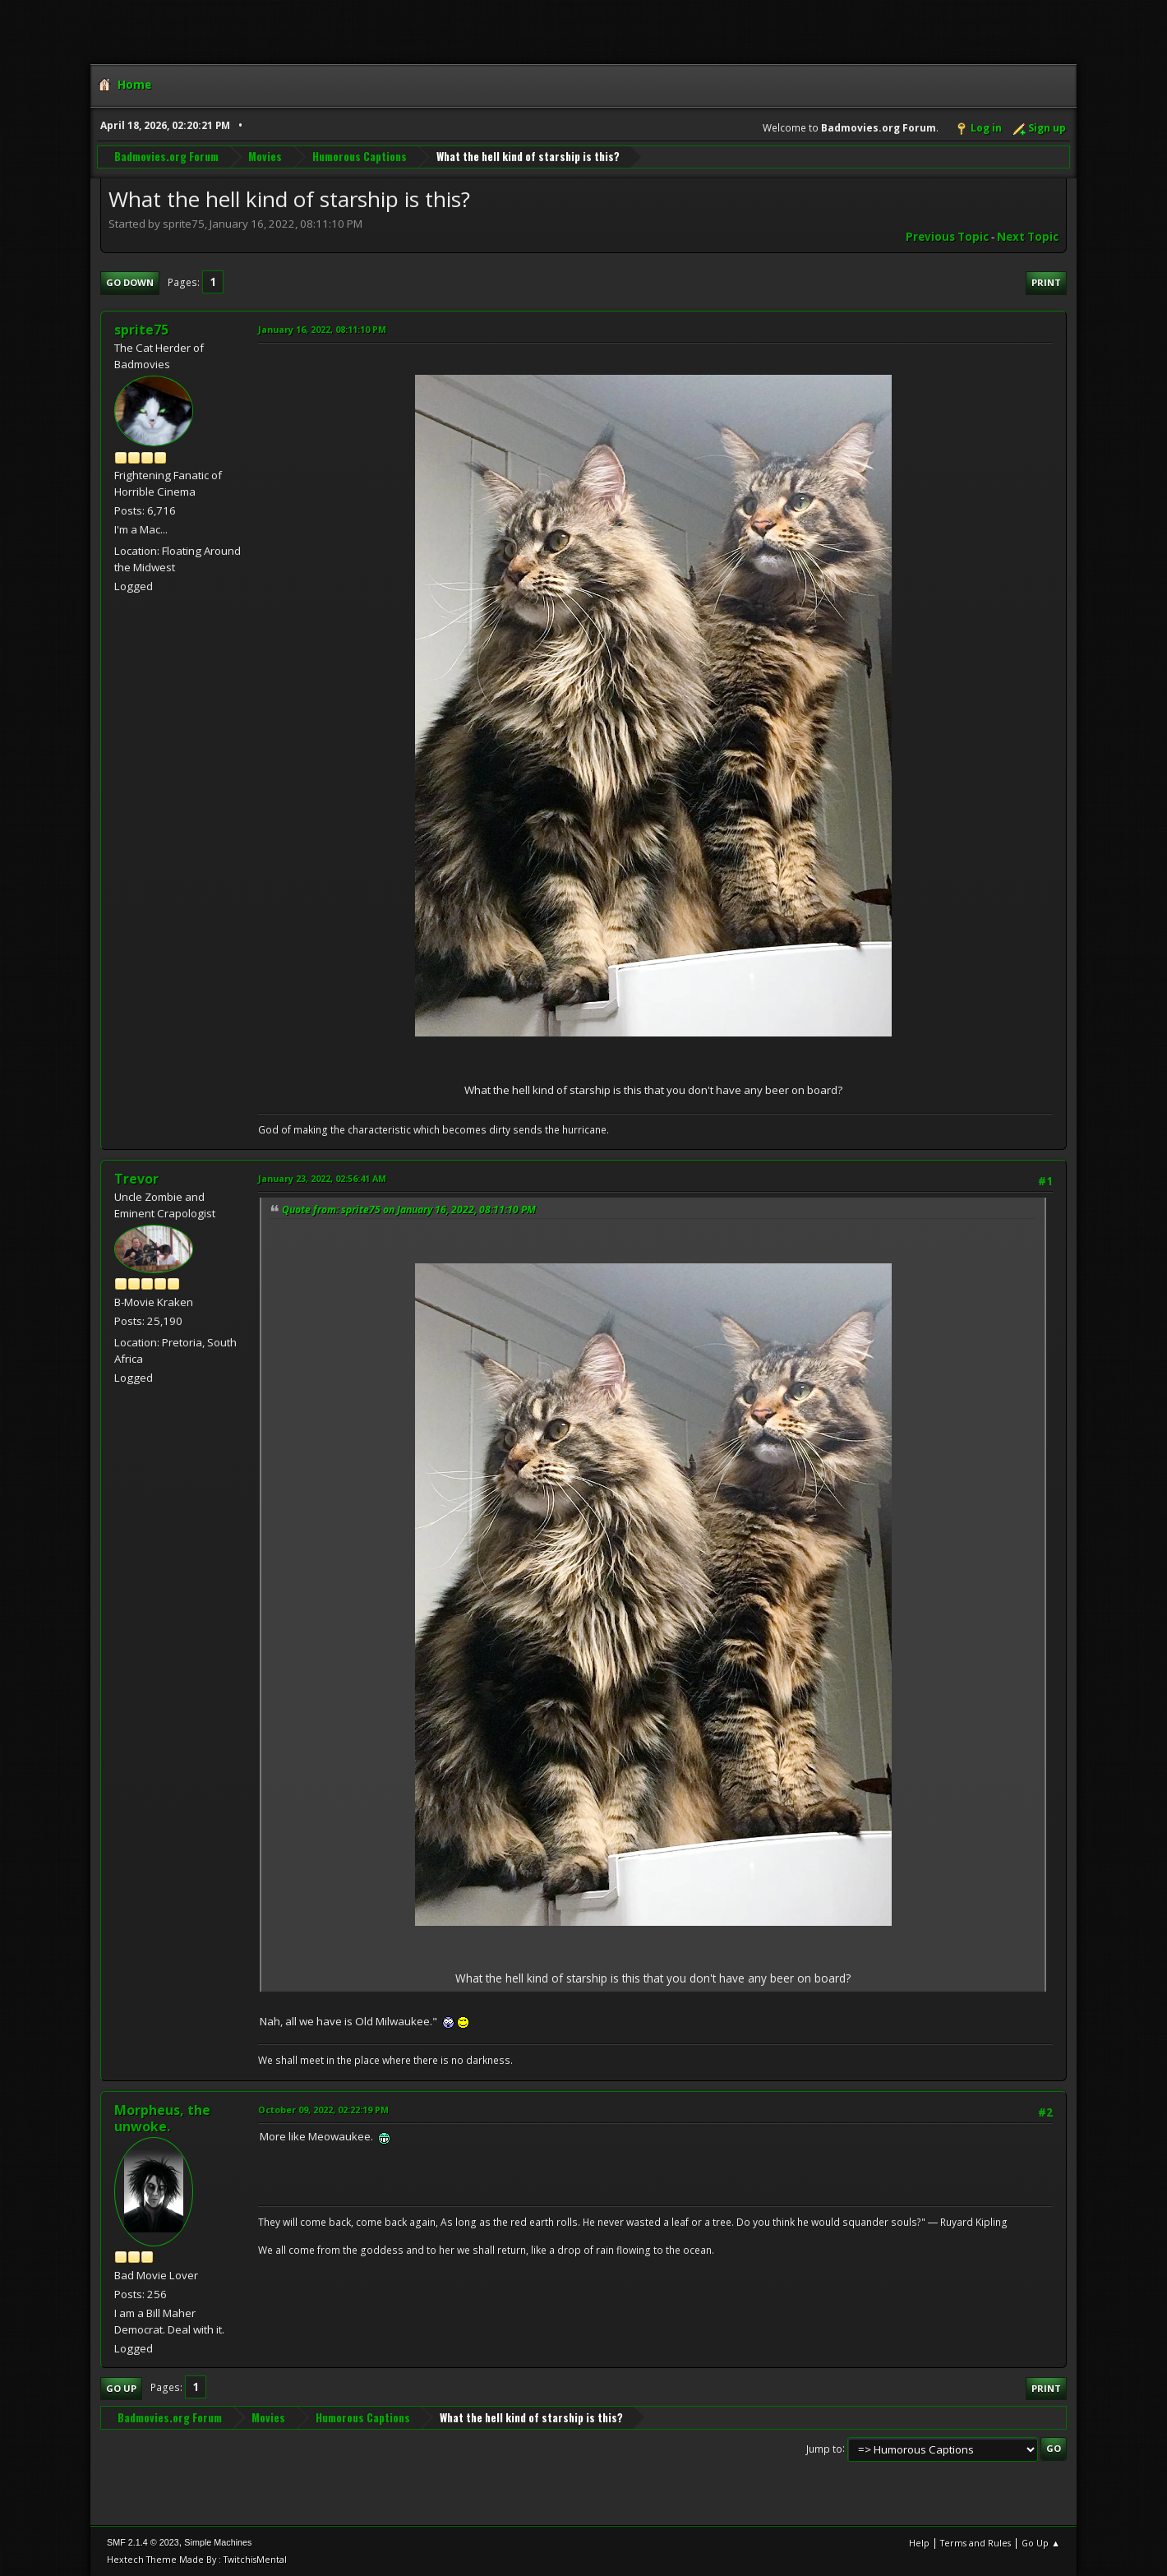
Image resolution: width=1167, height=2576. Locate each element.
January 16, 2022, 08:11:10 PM (322, 329)
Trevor (136, 1179)
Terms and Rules (975, 2543)
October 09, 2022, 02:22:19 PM (323, 2109)
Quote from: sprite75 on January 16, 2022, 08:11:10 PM (409, 1209)
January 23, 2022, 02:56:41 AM (322, 1178)
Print (1046, 282)
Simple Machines (217, 2542)
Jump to (824, 2448)
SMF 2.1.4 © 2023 (143, 2542)
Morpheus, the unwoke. (162, 2118)
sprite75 (141, 330)
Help (919, 2543)
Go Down (130, 282)
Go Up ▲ (1041, 2543)
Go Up (121, 2388)
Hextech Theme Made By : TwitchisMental (197, 2559)
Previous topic (947, 236)
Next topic (1028, 236)
